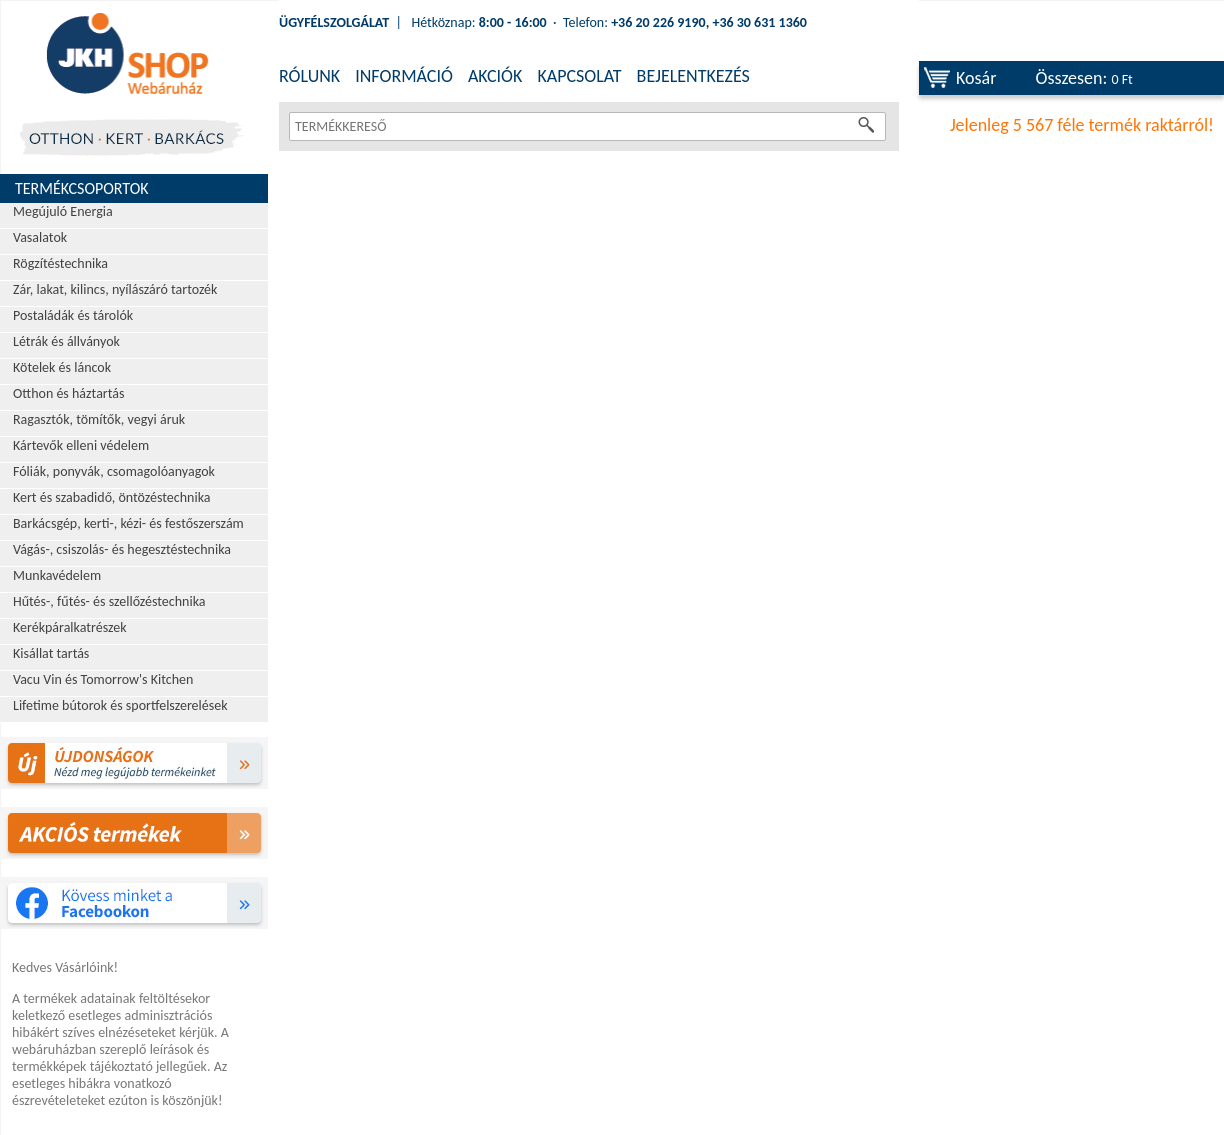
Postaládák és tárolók (73, 315)
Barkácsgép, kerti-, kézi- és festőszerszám (128, 523)
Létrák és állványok (66, 341)
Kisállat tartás (51, 653)
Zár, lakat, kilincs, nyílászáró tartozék (115, 289)
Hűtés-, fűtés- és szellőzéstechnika (109, 601)
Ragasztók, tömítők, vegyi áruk (99, 419)
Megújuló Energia (63, 211)
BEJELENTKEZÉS (693, 76)
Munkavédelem (57, 575)
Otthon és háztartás (68, 393)
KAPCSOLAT (579, 76)
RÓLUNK (309, 76)
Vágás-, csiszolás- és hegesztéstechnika (122, 549)
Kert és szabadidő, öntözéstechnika (112, 497)
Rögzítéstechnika (60, 263)
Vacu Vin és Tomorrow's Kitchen (103, 679)
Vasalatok (40, 237)
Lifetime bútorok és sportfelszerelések (120, 705)
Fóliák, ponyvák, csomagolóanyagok (114, 471)
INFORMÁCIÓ (404, 76)
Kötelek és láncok (62, 367)
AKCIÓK (495, 76)
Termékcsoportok (82, 188)
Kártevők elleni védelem (81, 445)
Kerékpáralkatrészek (70, 627)
